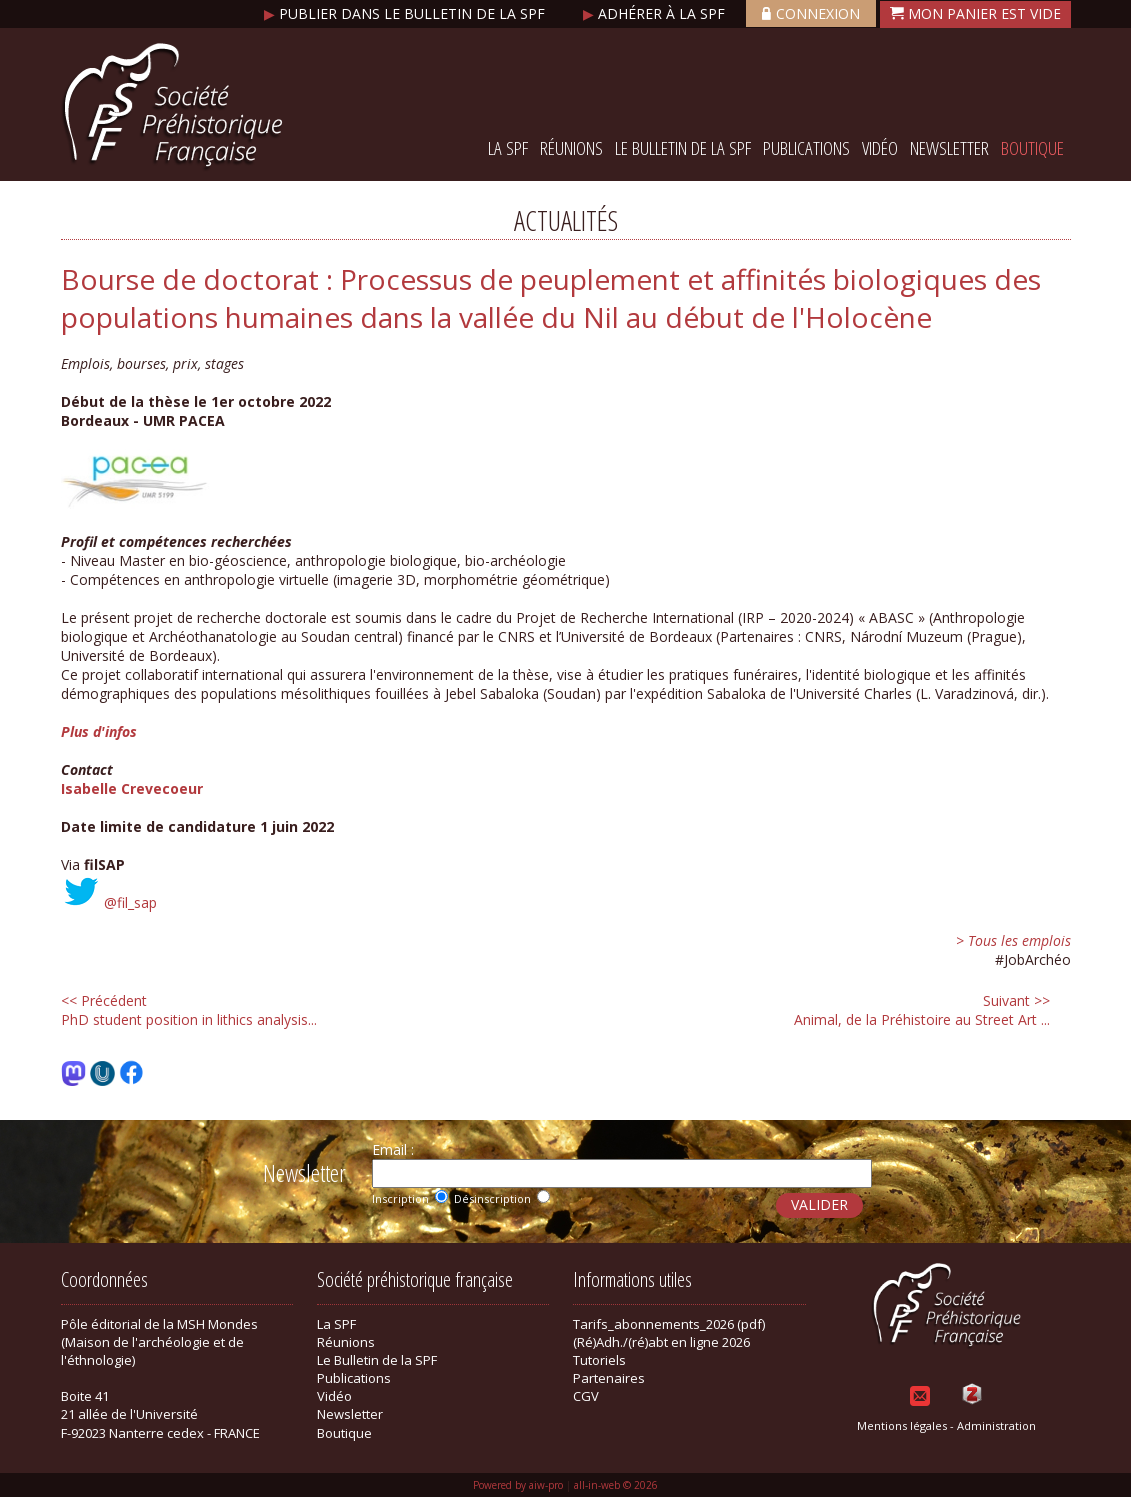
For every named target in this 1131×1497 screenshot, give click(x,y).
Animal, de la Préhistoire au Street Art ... (922, 1010)
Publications (806, 148)
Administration (996, 1425)
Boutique (1032, 148)
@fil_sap (130, 902)
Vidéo (880, 148)
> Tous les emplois (1013, 940)
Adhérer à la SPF (656, 13)
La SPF (508, 148)
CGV (586, 1396)
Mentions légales (902, 1425)
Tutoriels (599, 1360)
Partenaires (609, 1378)
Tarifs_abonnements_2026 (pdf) (669, 1324)
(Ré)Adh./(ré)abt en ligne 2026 (661, 1342)
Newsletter (949, 148)
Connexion (811, 13)
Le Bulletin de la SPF (683, 148)
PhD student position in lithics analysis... (189, 1010)
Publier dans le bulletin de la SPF (406, 13)
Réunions (571, 148)
